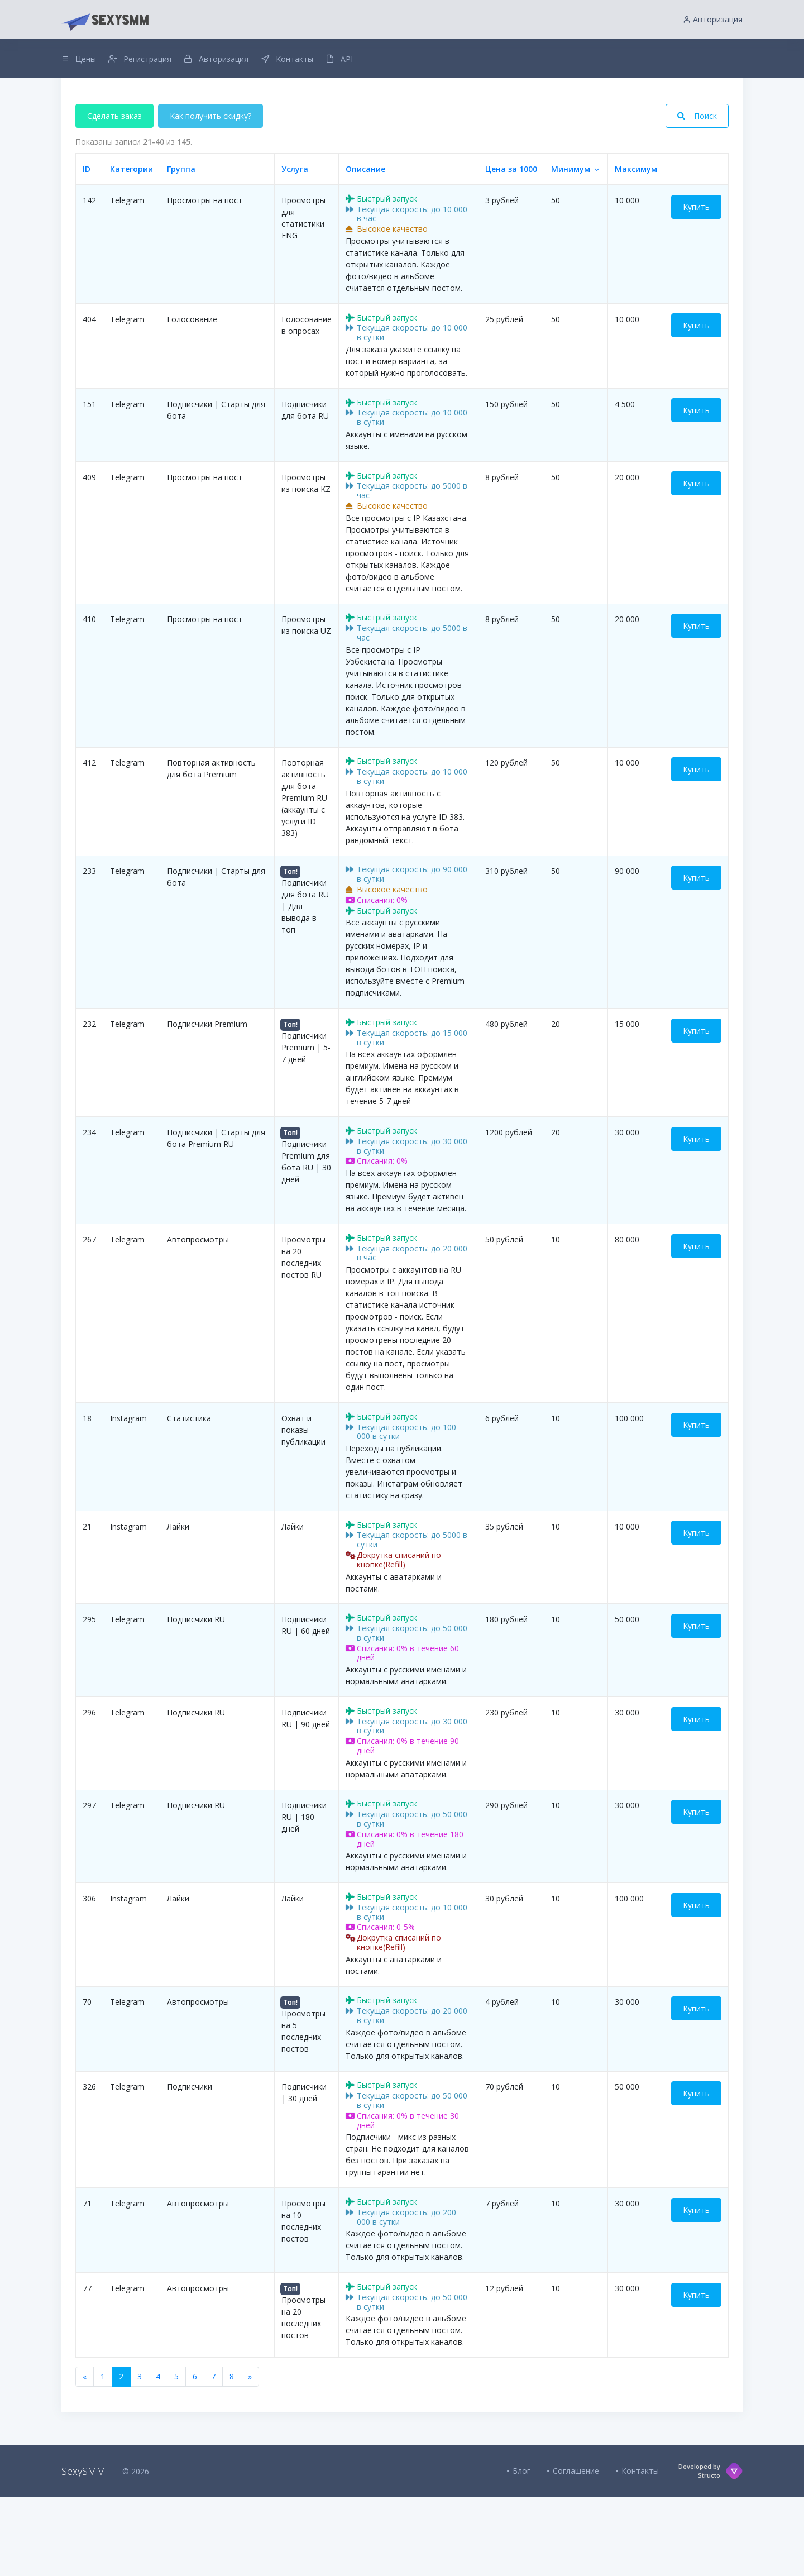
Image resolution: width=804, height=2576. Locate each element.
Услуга (294, 247)
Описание (365, 247)
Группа (181, 247)
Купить (696, 284)
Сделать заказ (114, 194)
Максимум (636, 247)
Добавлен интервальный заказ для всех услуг (402, 108)
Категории (131, 247)
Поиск (697, 194)
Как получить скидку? (211, 194)
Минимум (570, 247)
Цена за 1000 (511, 247)
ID (86, 247)
